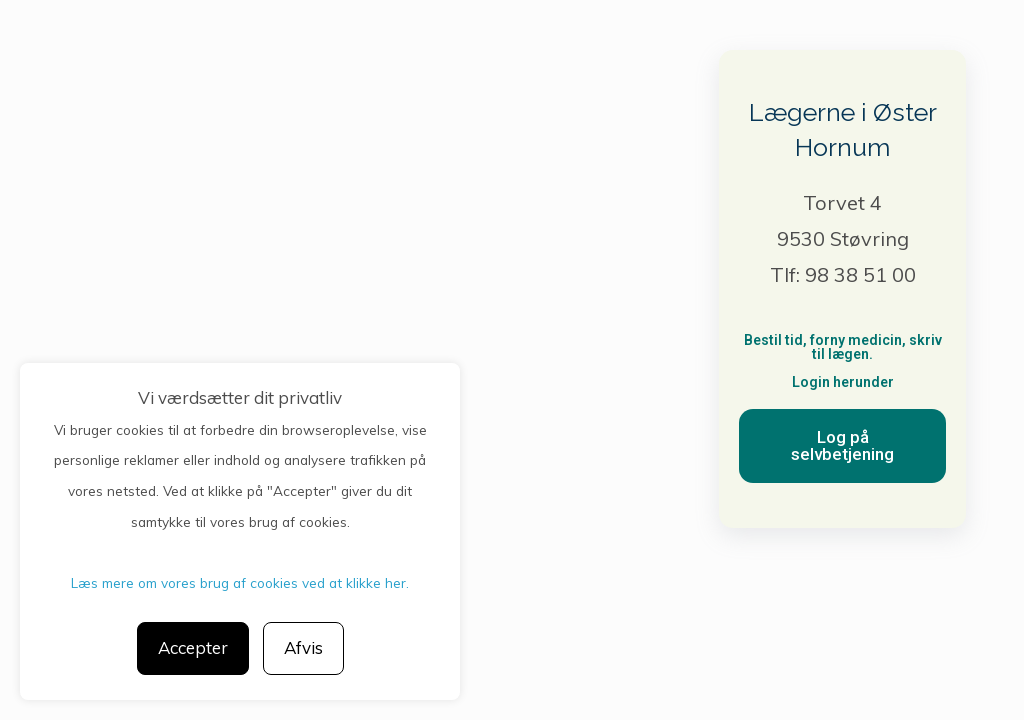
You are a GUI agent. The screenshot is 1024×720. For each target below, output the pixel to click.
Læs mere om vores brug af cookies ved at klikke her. (240, 582)
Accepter (193, 647)
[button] (842, 446)
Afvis (303, 647)
